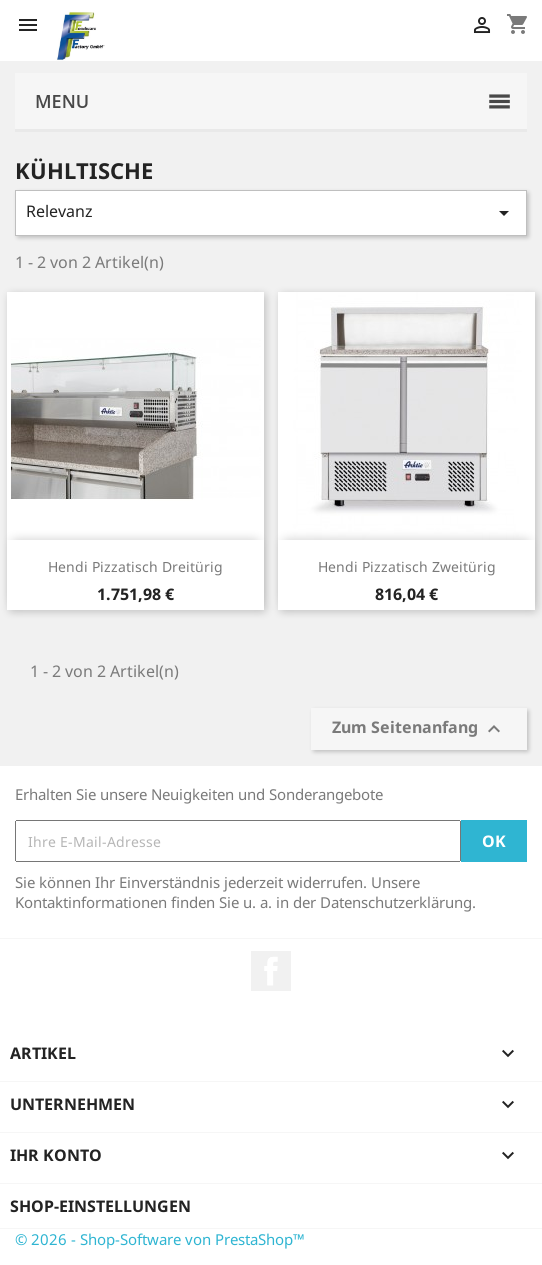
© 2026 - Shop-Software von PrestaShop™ (160, 1239)
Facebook (271, 971)
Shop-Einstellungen (100, 1206)
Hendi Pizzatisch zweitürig (407, 566)
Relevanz (271, 212)
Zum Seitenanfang (419, 729)
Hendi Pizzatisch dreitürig (135, 566)
